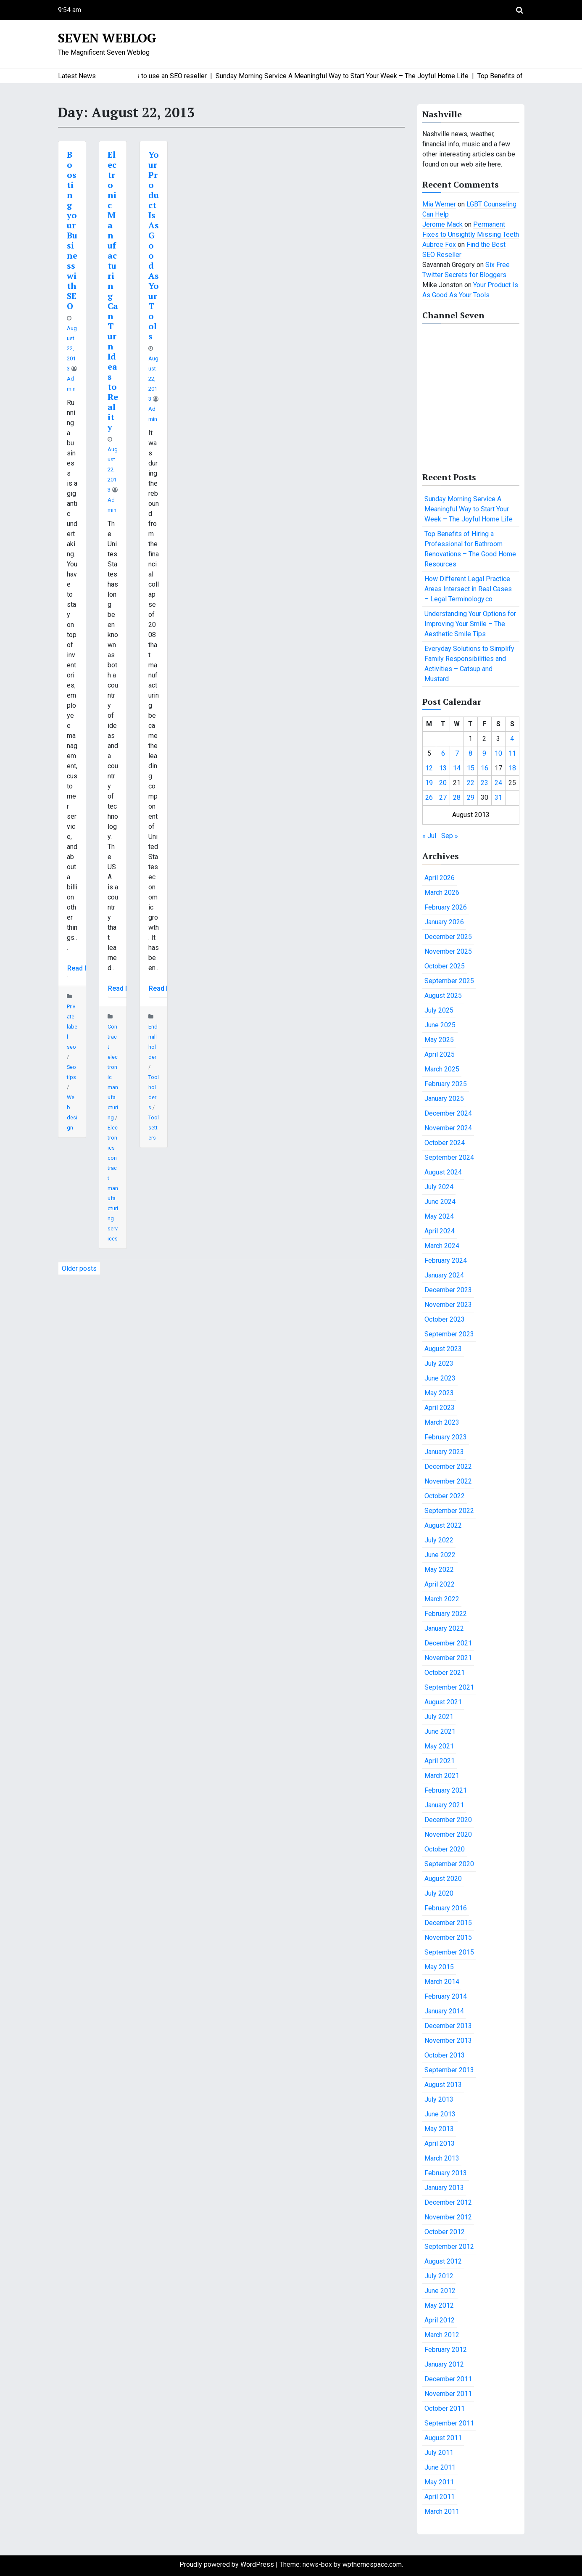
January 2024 (444, 1275)
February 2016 (445, 1908)
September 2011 (449, 2423)
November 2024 (448, 1128)
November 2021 (448, 1658)
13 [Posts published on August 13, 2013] (443, 768)
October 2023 (444, 1319)
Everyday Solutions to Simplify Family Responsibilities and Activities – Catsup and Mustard (469, 664)
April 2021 (439, 1761)
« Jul (429, 836)
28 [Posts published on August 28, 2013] (457, 797)
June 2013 (440, 2114)
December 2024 (448, 1113)
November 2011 (448, 2394)
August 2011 (443, 2438)
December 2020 (448, 1820)
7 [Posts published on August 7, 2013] (457, 753)
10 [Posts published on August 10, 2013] (498, 753)
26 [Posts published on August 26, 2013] (429, 797)
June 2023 (440, 1378)
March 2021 (441, 1776)
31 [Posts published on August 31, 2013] (498, 797)
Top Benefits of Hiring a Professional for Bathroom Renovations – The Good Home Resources (470, 549)
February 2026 (445, 907)
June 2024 (440, 1202)
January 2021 (444, 1805)
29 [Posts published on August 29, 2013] (470, 797)
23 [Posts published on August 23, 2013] (484, 783)
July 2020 (438, 1893)
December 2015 (448, 1923)
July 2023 (438, 1363)
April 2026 (439, 878)
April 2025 (439, 1054)
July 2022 (438, 1540)
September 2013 (449, 2070)
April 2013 (439, 2144)
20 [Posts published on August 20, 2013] (443, 783)
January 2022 (444, 1628)
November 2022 (448, 1481)
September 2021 (449, 1687)
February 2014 (445, 1996)
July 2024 (438, 1187)
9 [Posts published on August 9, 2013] (484, 753)
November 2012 (448, 2217)
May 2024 (439, 1216)
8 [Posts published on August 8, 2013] (470, 753)
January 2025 (444, 1099)
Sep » (449, 836)
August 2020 (443, 1879)
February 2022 (445, 1614)
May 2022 (439, 1570)
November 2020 (448, 1834)
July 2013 (438, 2099)
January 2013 (444, 2188)
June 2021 (440, 1731)
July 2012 (438, 2276)
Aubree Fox (439, 245)
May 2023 (439, 1393)
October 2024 (444, 1143)
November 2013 (448, 2040)
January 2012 (444, 2364)
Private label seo (72, 1026)
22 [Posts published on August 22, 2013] (470, 783)
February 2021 (445, 1790)
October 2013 (444, 2055)
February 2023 (445, 1437)
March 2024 (441, 1246)
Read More (84, 968)
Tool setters (153, 1127)
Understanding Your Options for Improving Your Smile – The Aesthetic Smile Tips (470, 624)
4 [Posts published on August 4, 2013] (512, 739)
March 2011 (441, 2511)
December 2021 (448, 1643)
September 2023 (449, 1334)
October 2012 (444, 2232)
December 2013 (448, 2026)
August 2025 (443, 996)
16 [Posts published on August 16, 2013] (484, 768)
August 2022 (443, 1525)
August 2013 (443, 2085)
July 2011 (438, 2453)
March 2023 (441, 1422)
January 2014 (444, 2011)
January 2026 (444, 922)
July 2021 (438, 1717)
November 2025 (448, 951)
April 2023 (439, 1408)
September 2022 (449, 1511)
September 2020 (449, 1864)
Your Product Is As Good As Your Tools (153, 245)
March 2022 (441, 1599)
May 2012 (439, 2305)
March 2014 (441, 1982)
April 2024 (439, 1231)
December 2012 (448, 2202)
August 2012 (443, 2261)
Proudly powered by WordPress (227, 2564)
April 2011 (439, 2497)
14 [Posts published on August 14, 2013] (457, 768)
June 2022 (440, 1555)
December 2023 (448, 1290)
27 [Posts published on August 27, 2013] (443, 797)
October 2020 (444, 1849)
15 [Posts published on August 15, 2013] (470, 768)
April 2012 (439, 2320)
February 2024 (445, 1260)
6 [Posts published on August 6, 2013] (443, 753)
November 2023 (448, 1305)
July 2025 (438, 1010)
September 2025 (449, 981)
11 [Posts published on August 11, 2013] (512, 753)
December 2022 (448, 1466)
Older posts (79, 1268)
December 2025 (448, 937)
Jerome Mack (442, 224)
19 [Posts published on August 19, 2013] (429, 783)
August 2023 (443, 1349)
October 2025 (444, 966)
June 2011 (440, 2467)
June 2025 (440, 1025)
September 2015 (449, 1952)
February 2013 (445, 2173)
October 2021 (444, 1673)
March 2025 (441, 1069)
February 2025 (445, 1084)
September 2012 (449, 2247)
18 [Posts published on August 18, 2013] (512, 768)
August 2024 (443, 1172)
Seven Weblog (107, 37)
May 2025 (439, 1040)
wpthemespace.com (372, 2564)
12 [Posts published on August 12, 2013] (429, 768)
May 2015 (439, 1967)
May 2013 (439, 2129)
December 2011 (448, 2379)
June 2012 (440, 2291)
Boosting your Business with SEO (72, 230)
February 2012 (445, 2350)
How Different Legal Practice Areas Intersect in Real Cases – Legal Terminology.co (468, 589)
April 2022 (439, 1584)
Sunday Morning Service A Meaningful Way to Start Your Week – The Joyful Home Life (468, 509)
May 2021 (439, 1746)
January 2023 (444, 1452)
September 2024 (449, 1157)
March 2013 (441, 2158)
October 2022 (444, 1496)
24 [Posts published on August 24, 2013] (498, 783)
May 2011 (439, 2482)
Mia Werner (439, 204)
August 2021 (443, 1702)
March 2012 (441, 2335)
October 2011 (444, 2408)
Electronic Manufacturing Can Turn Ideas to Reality (113, 291)
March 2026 (441, 893)
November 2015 (448, 1937)
